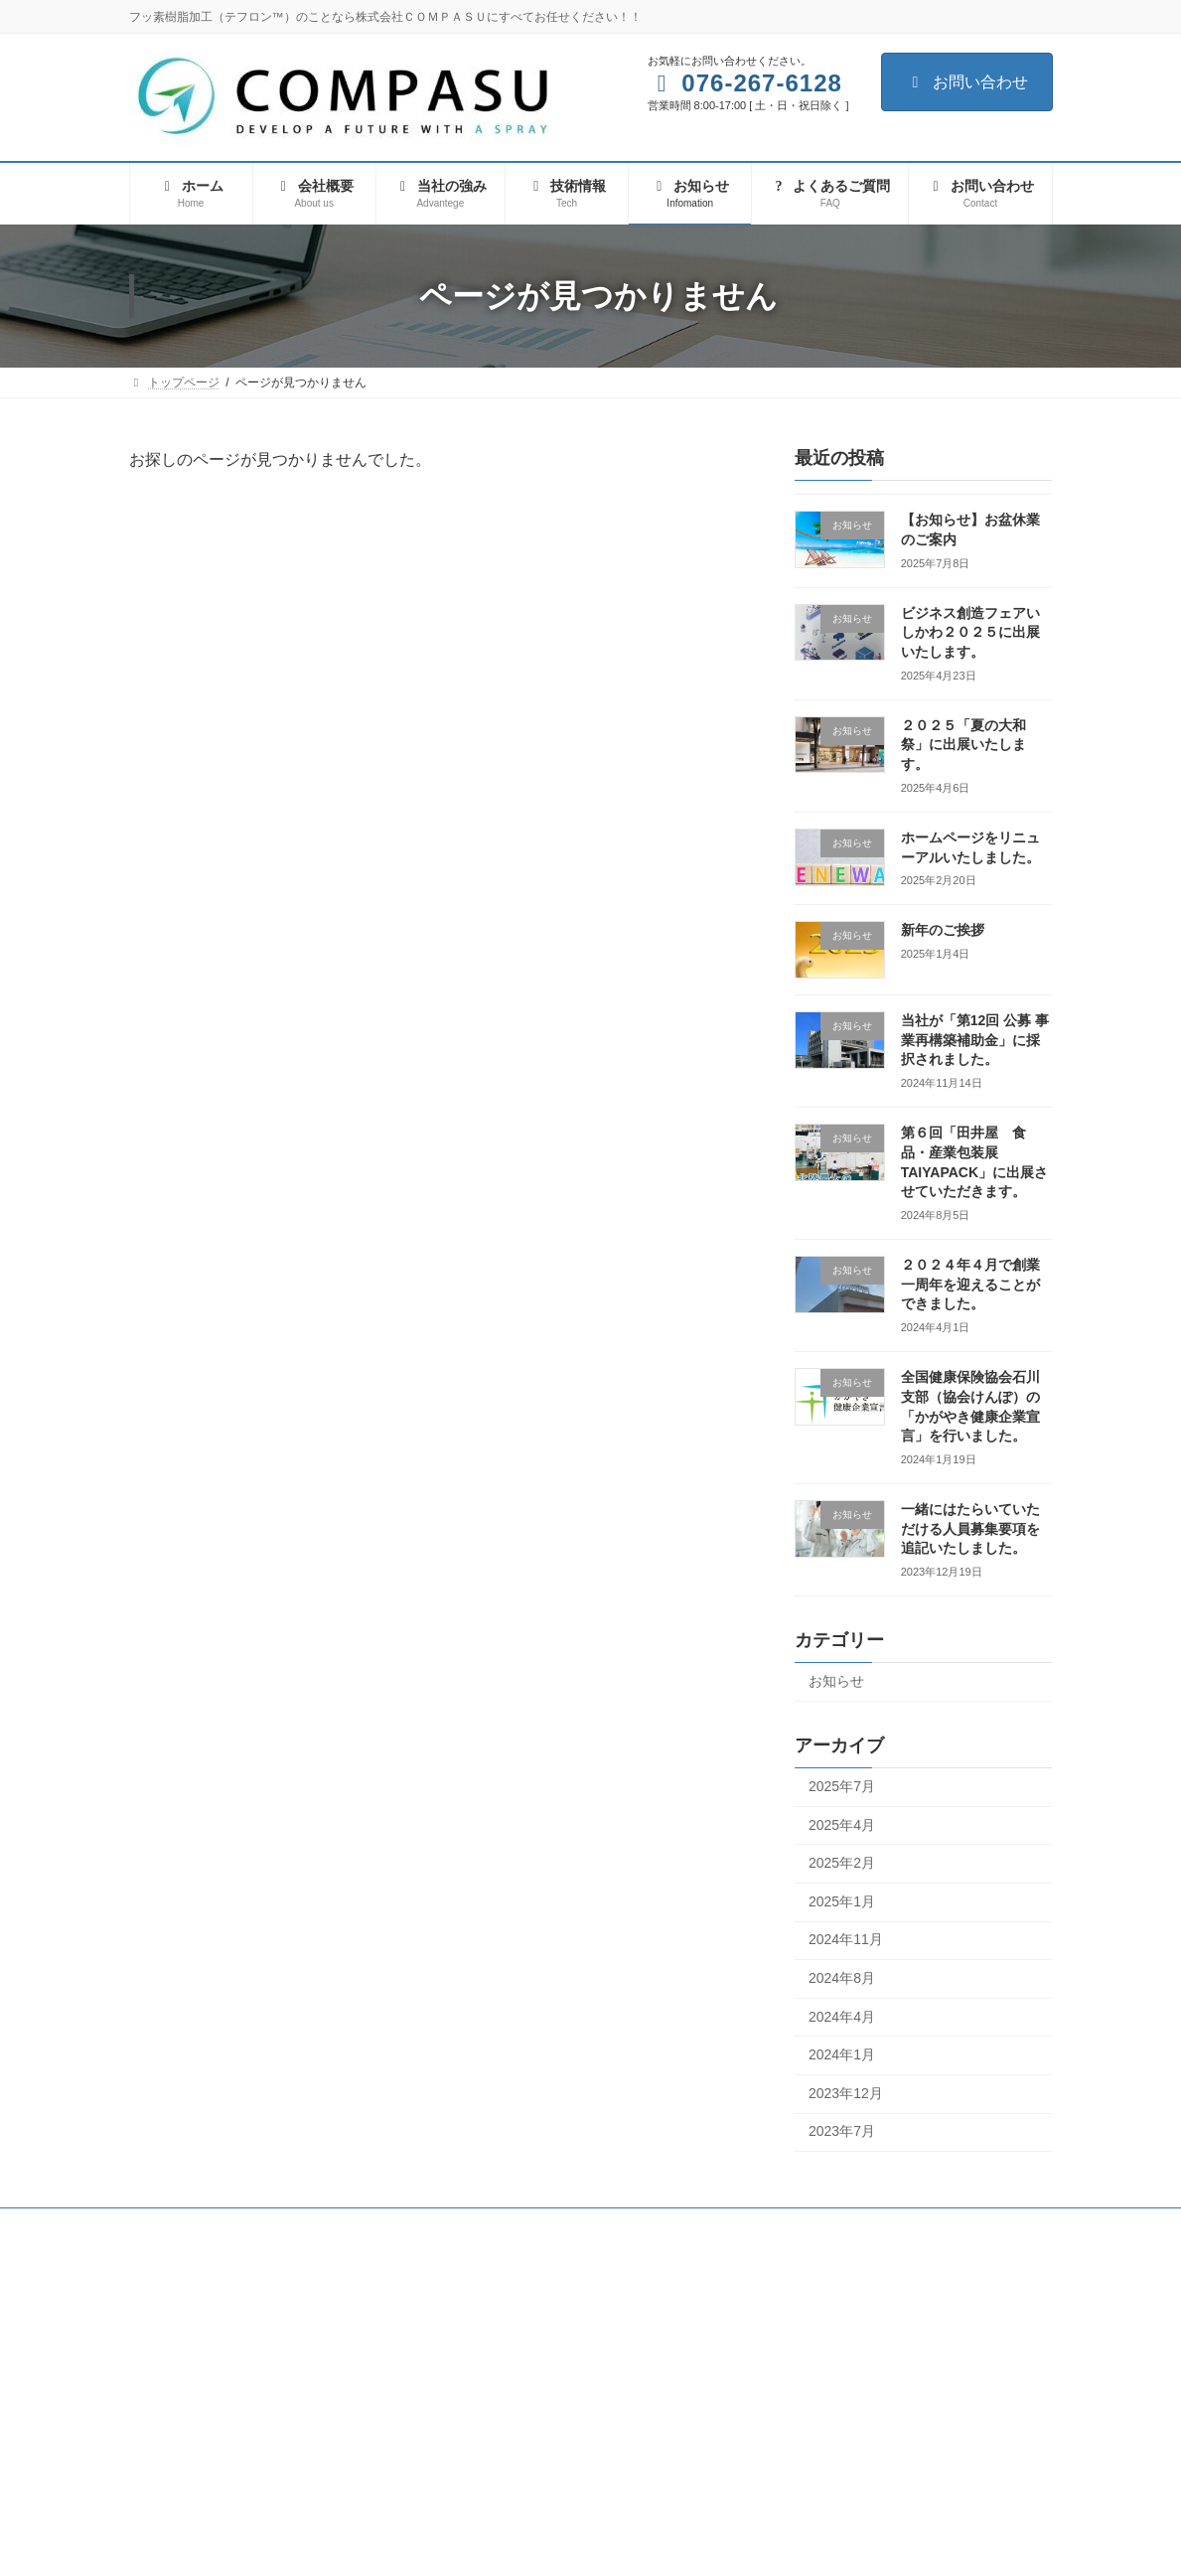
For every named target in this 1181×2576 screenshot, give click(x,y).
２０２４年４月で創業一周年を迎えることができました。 (970, 1284)
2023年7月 (842, 2131)
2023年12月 (846, 2093)
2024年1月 (842, 2054)
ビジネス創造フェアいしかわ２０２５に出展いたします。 (970, 632)
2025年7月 (842, 1786)
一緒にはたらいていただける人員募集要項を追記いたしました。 (970, 1528)
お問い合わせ (967, 82)
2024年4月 (842, 2017)
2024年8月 (842, 1978)
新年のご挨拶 (942, 930)
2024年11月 (846, 1939)
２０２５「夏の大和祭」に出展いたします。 (963, 744)
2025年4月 (842, 1825)
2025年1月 (842, 1901)
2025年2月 (842, 1863)
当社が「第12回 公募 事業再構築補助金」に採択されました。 (975, 1039)
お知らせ (836, 1681)
